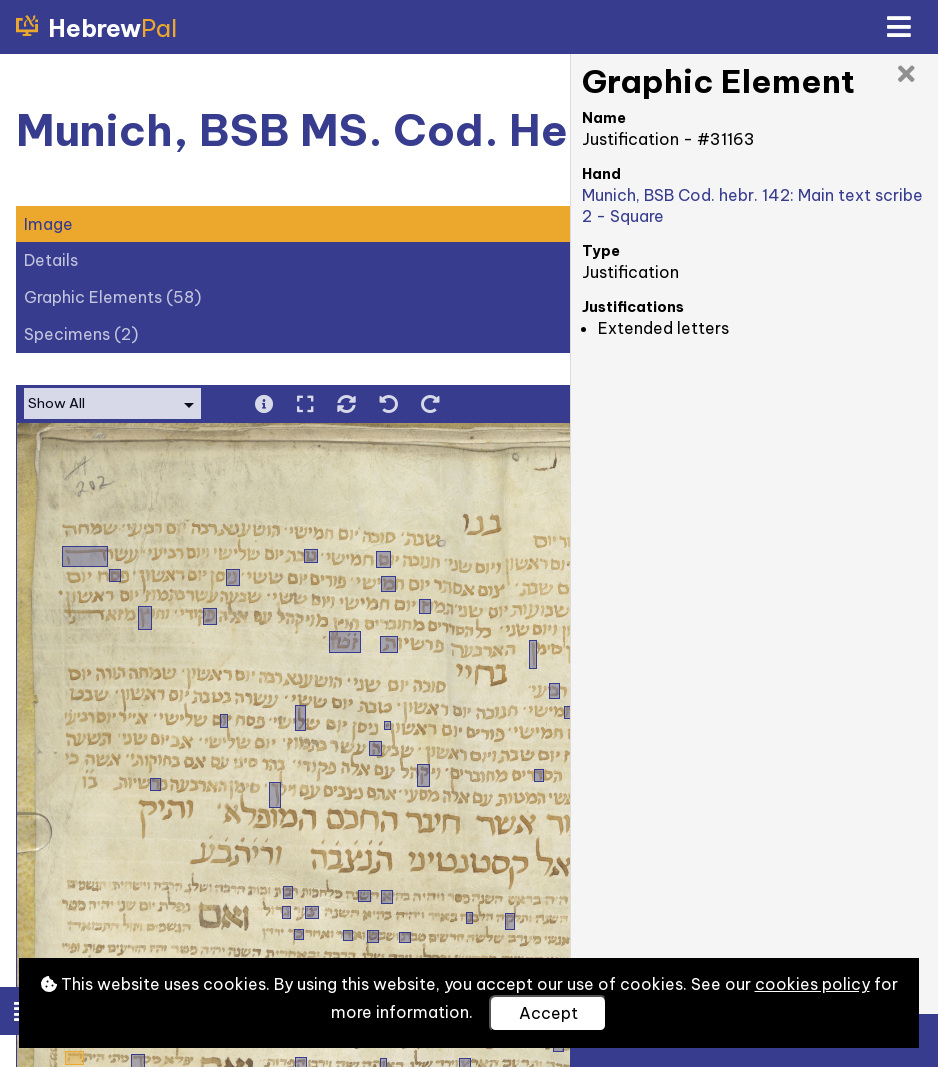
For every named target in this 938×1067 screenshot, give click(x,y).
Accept (548, 1013)
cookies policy (812, 984)
